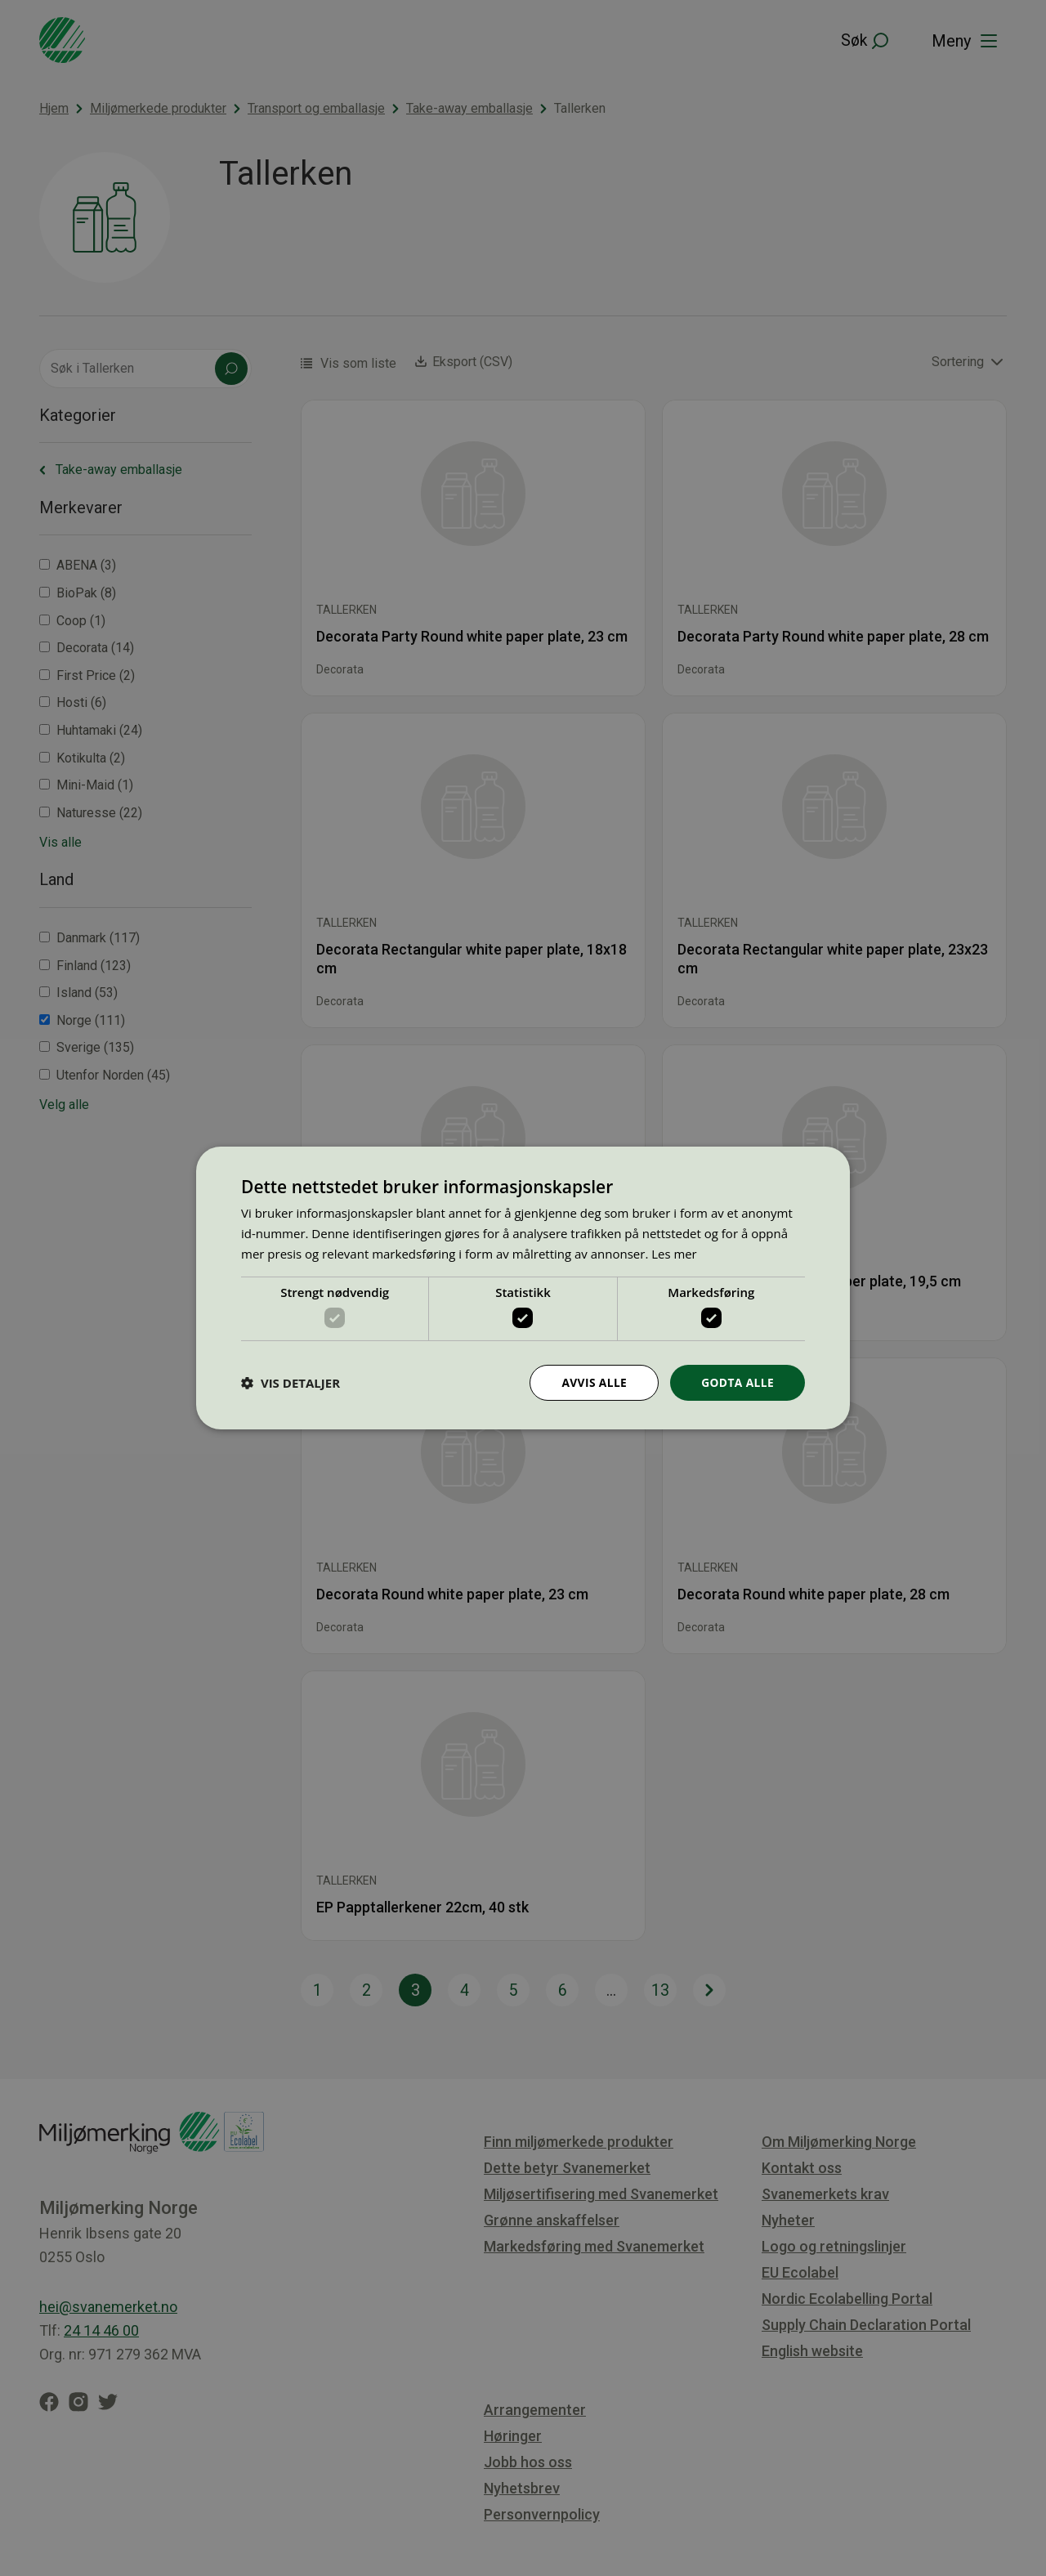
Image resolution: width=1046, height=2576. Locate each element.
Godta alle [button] (737, 1382)
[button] (290, 1383)
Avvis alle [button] (592, 1382)
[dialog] (523, 1288)
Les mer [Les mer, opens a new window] (674, 1253)
